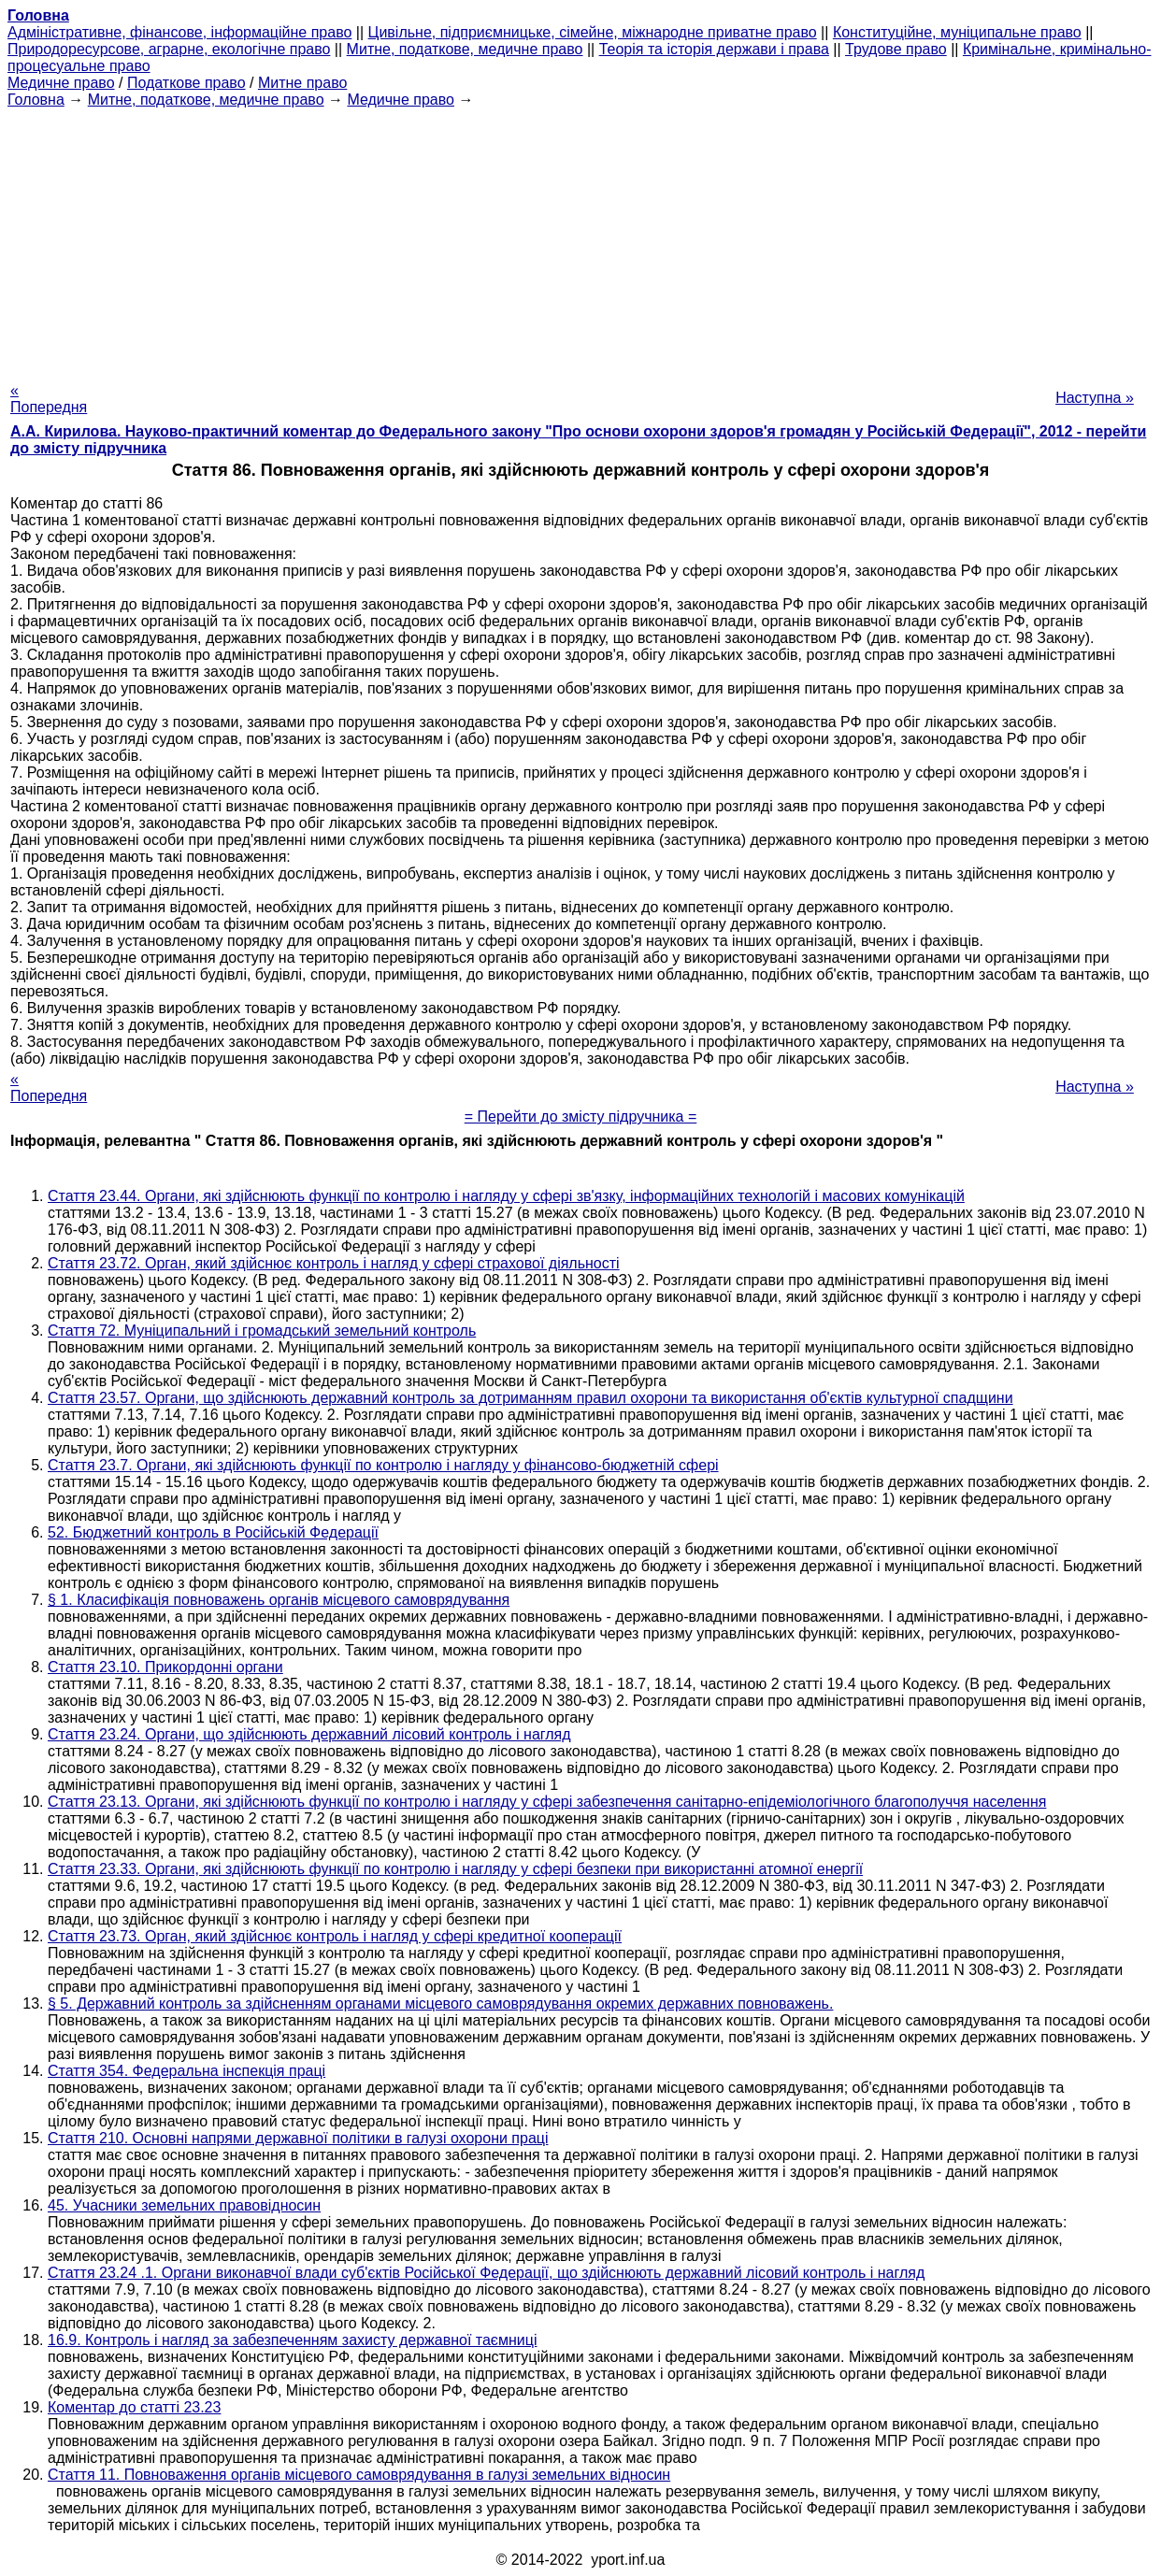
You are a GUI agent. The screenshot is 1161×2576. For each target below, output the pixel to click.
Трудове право (896, 49)
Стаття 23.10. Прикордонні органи (165, 1667)
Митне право (302, 83)
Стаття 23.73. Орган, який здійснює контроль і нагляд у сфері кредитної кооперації (335, 1936)
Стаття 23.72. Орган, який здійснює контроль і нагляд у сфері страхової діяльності (334, 1263)
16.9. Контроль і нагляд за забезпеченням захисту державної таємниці (293, 2340)
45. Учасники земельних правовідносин (184, 2205)
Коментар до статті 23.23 (134, 2407)
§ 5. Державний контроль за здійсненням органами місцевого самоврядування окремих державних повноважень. (440, 2003)
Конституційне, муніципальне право (957, 32)
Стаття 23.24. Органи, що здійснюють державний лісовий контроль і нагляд (309, 1734)
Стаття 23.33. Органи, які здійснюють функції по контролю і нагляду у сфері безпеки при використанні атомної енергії (455, 1869)
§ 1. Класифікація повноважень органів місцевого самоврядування (278, 1600)
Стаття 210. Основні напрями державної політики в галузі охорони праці (298, 2138)
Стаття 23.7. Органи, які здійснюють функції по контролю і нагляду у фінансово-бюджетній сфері (383, 1465)
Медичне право (61, 83)
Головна (35, 99)
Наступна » (1094, 398)
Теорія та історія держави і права (714, 49)
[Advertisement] (580, 239)
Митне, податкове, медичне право (465, 49)
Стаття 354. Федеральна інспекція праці (186, 2071)
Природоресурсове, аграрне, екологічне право (168, 49)
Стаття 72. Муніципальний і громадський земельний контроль (262, 1330)
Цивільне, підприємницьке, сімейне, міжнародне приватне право (592, 32)
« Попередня (48, 398)
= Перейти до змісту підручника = (581, 1116)
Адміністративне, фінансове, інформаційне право (179, 32)
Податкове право (186, 83)
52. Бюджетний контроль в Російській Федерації (213, 1532)
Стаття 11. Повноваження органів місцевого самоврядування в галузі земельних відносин (359, 2475)
